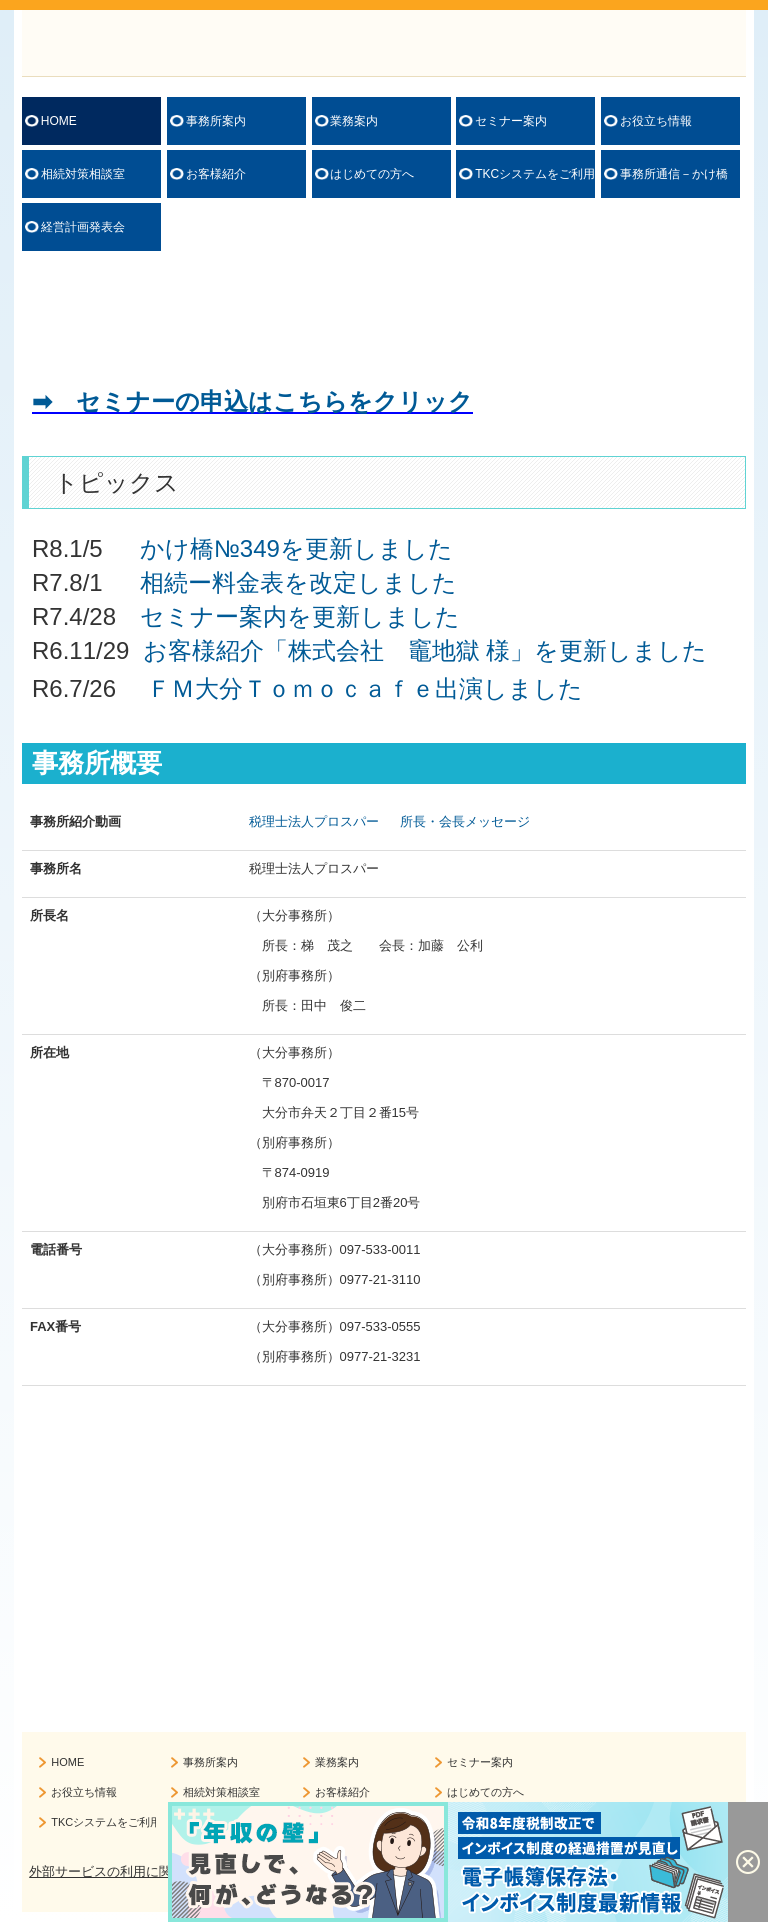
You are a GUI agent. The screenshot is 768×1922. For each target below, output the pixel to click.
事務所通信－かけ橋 (674, 174)
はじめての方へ (372, 174)
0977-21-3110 (380, 1279)
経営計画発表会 (83, 227)
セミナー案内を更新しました (300, 616)
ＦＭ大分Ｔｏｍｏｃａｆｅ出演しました (365, 688)
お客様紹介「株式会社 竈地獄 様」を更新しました (425, 650)
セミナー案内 (511, 121)
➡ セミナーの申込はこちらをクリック (252, 401)
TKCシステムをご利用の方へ (535, 174)
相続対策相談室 (83, 174)
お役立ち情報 (656, 121)
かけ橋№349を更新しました (296, 548)
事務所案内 (216, 121)
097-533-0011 (380, 1249)
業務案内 (354, 121)
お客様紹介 (216, 174)
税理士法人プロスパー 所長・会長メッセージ (390, 821)
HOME (59, 121)
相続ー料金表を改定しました (298, 582)
